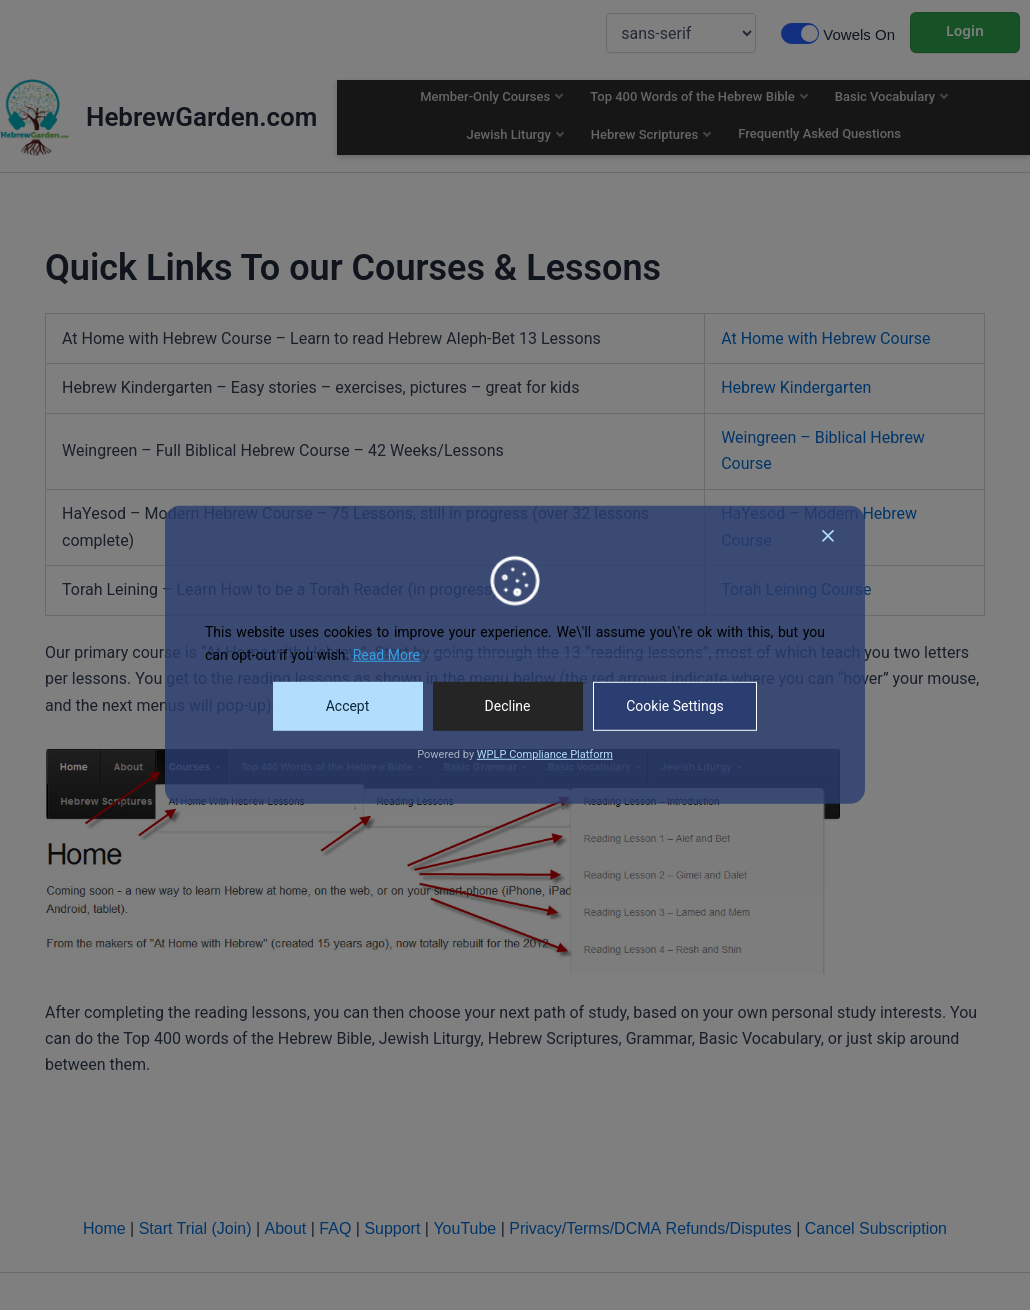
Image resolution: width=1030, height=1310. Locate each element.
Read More (386, 655)
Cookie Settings (675, 706)
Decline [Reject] (508, 706)
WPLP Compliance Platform (545, 754)
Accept (348, 706)
